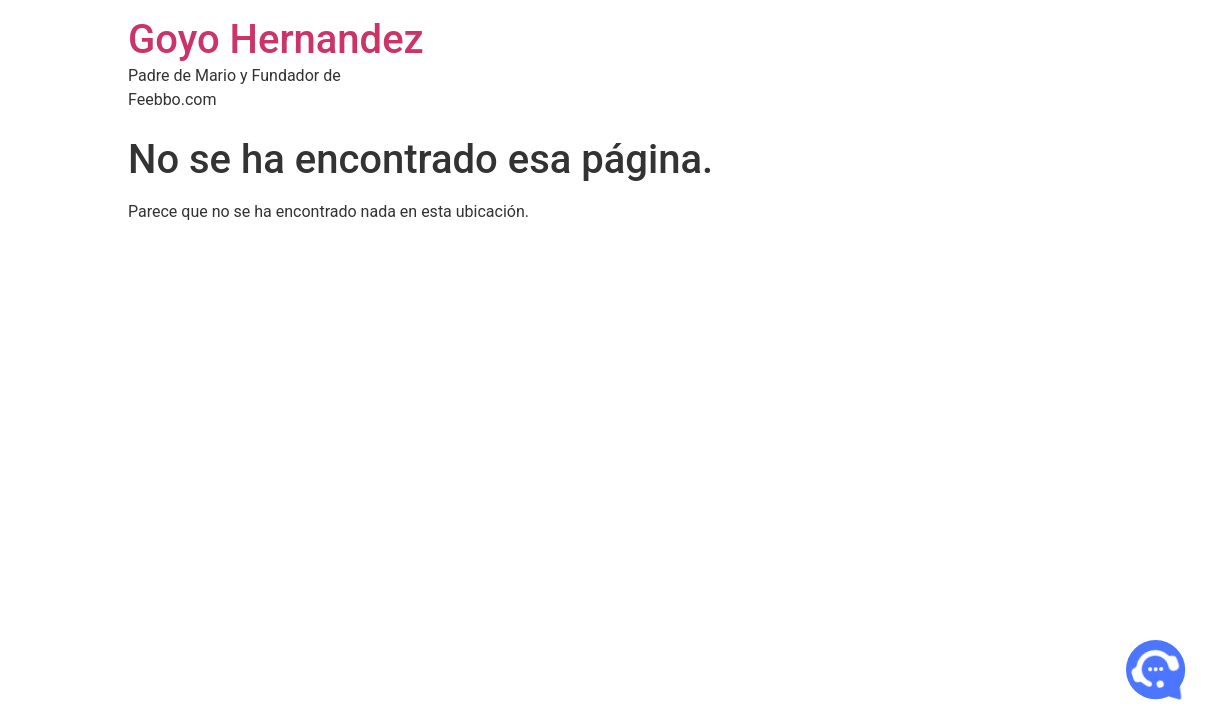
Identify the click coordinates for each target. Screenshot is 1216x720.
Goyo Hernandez (276, 39)
